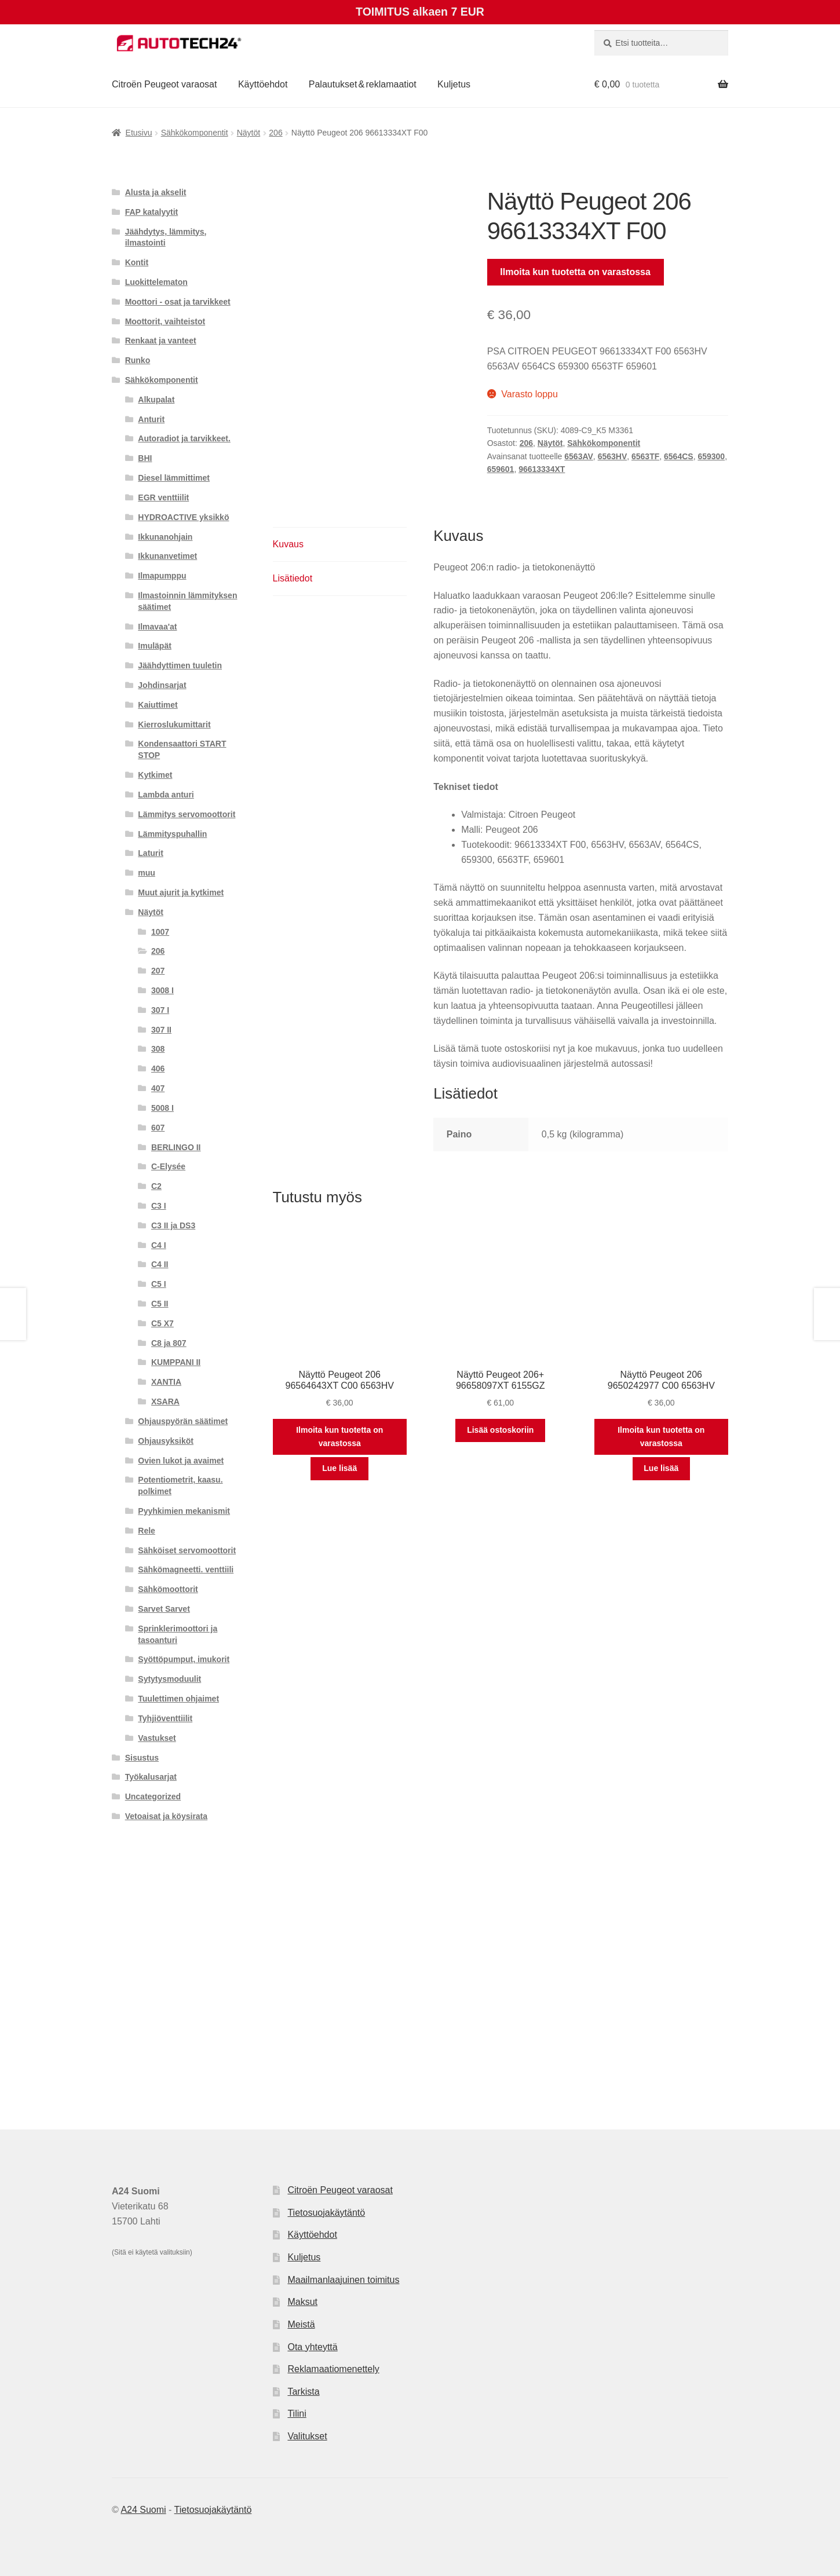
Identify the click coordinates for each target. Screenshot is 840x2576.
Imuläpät (154, 645)
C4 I (158, 1245)
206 (275, 132)
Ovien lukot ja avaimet (181, 1460)
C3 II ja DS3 (173, 1225)
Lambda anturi (165, 794)
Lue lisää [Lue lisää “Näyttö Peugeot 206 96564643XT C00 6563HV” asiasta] (339, 1468)
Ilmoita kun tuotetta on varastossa (575, 272)
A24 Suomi (143, 2510)
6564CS (678, 456)
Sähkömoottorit (168, 1589)
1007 (160, 931)
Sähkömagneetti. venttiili (185, 1569)
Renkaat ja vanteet (160, 340)
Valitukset (307, 2436)
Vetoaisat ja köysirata (166, 1816)
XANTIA (166, 1381)
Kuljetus (453, 84)
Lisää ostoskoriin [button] (500, 1430)
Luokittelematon (156, 282)
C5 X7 (162, 1323)
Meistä (301, 2324)
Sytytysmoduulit (169, 1679)
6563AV (578, 456)
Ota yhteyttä (312, 2347)
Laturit (150, 853)
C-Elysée (168, 1166)
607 (158, 1127)
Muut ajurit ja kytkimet (181, 892)
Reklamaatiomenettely (333, 2369)
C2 (156, 1186)
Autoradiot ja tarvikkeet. (184, 438)
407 (158, 1088)
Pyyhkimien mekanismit (184, 1511)
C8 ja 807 (169, 1343)
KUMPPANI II (175, 1362)
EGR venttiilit (163, 497)
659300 (711, 456)
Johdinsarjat (162, 685)
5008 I (162, 1108)
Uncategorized (153, 1796)
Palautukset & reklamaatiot (363, 84)
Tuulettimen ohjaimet (178, 1698)
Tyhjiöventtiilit (165, 1718)
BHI (145, 458)
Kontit (136, 262)
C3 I (158, 1205)
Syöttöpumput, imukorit (183, 1659)
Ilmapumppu (162, 575)
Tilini (296, 2413)
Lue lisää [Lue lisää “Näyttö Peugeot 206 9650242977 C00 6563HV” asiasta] (661, 1468)
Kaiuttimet (157, 704)
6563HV (612, 456)
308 (158, 1048)
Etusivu (139, 132)
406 (158, 1068)
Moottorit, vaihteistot (165, 321)
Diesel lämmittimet (174, 477)
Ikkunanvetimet (167, 556)
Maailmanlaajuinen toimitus (343, 2280)
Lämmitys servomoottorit (186, 814)
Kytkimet (155, 775)
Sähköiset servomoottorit (187, 1550)
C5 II (160, 1303)
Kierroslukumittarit (174, 724)
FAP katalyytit (151, 212)
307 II (161, 1029)
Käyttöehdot (262, 84)
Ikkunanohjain (165, 536)
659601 (500, 469)
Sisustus (142, 1757)
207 (158, 970)
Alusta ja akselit (156, 192)
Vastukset (157, 1738)
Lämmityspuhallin (172, 834)
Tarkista (303, 2391)
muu (146, 872)
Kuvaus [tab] (288, 544)
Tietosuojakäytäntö (326, 2213)
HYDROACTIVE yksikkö (183, 517)
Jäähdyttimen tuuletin (180, 665)
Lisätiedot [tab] (293, 578)
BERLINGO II (176, 1147)
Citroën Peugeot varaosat (164, 84)
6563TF (645, 456)
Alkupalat (156, 399)
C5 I (158, 1284)
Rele (146, 1530)
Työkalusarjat (151, 1776)
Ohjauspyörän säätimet (183, 1421)
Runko (138, 360)
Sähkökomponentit (194, 132)
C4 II (160, 1264)
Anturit (151, 419)
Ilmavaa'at (157, 626)
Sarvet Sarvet (164, 1608)
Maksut (302, 2302)
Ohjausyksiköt (165, 1441)
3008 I (162, 990)
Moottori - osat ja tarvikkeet (178, 301)
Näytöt (248, 132)
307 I (160, 1010)
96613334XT (541, 469)
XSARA (165, 1401)
